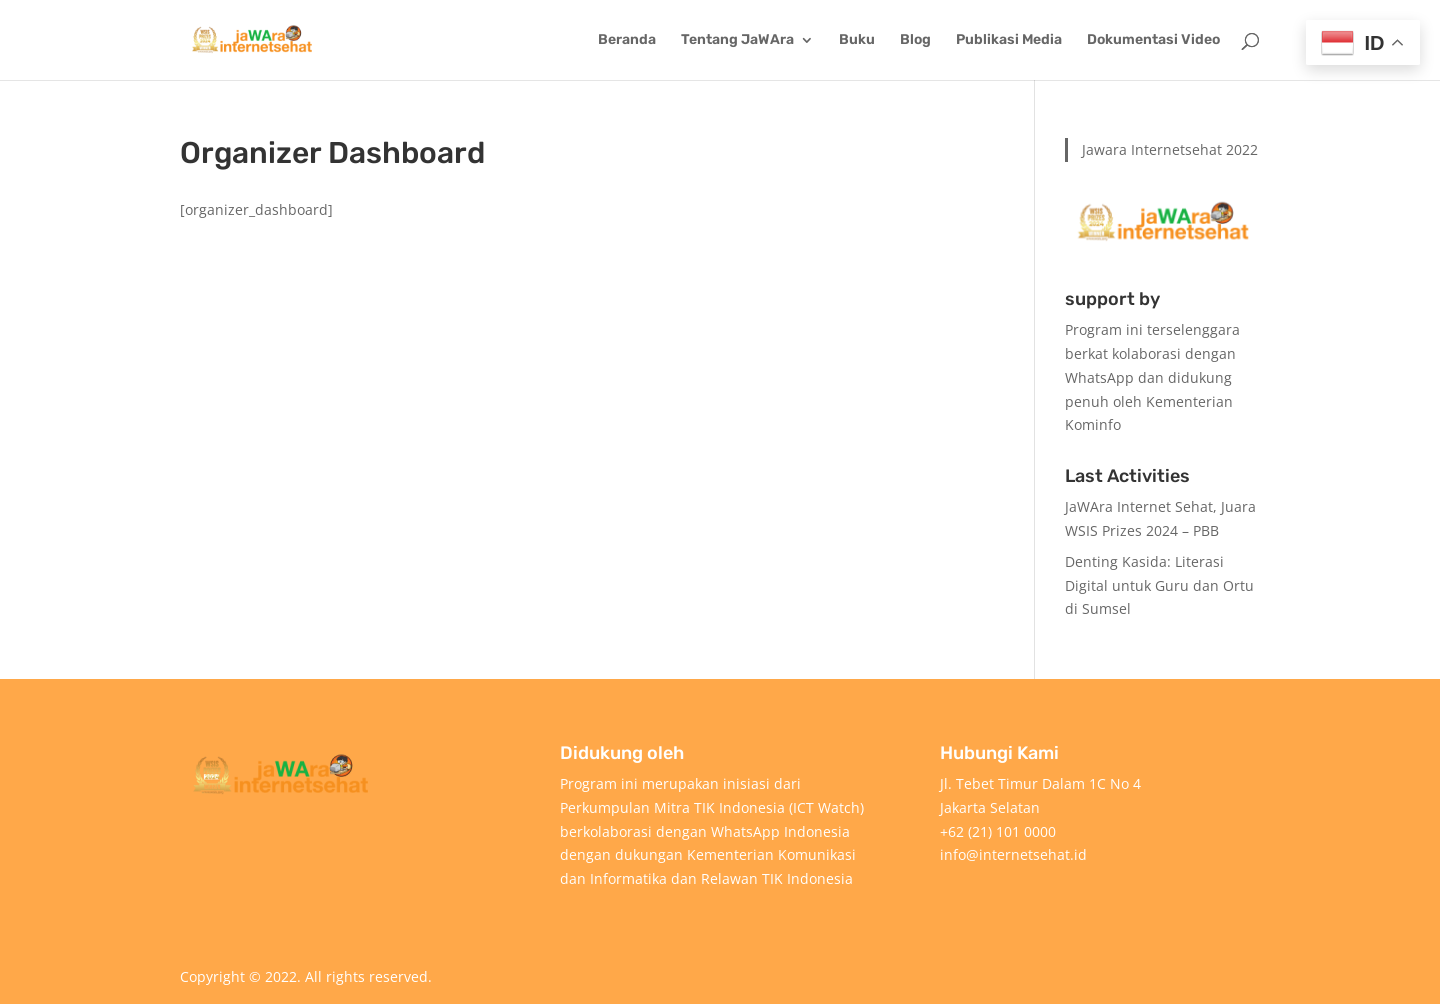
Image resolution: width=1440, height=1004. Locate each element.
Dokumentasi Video (1153, 40)
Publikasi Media (1009, 40)
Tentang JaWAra (737, 40)
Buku (857, 40)
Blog (915, 40)
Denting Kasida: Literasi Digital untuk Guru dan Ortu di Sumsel (1159, 585)
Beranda (627, 40)
